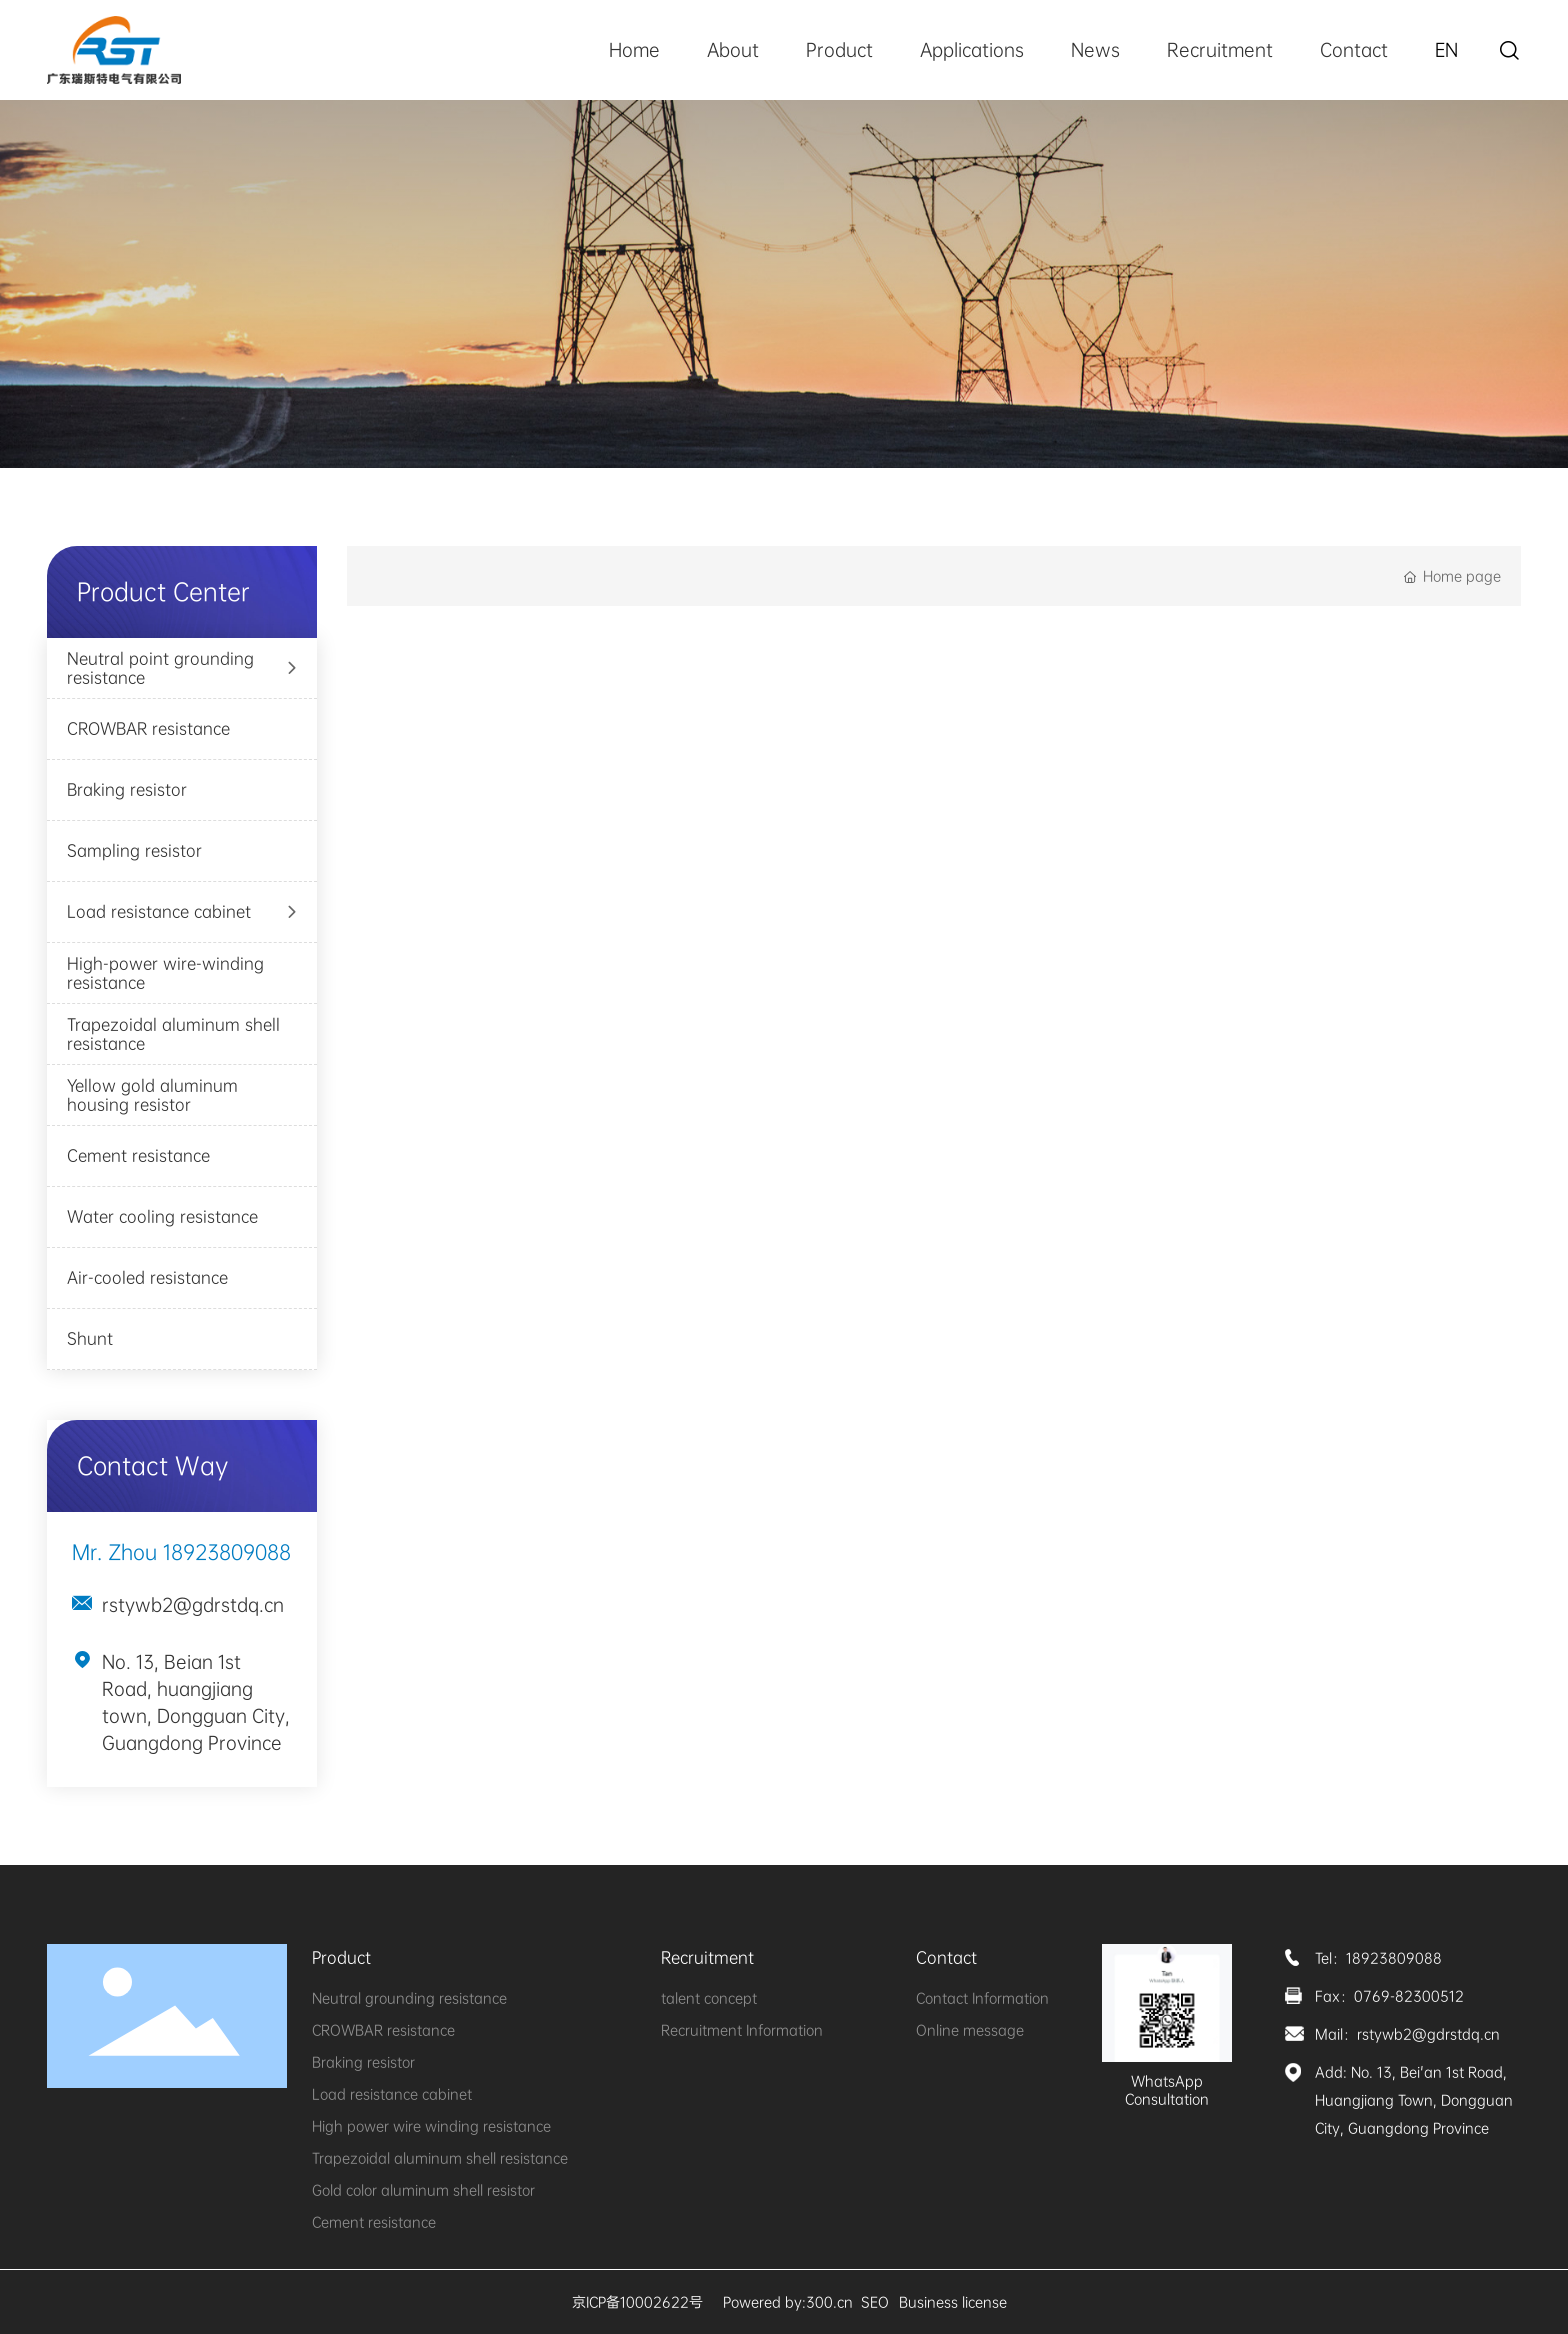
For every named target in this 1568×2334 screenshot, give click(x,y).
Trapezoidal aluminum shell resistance (173, 1034)
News (1095, 50)
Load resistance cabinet (159, 911)
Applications (972, 50)
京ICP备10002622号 (637, 2302)
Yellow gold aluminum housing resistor (152, 1095)
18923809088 (227, 1552)
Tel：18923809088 (1378, 1958)
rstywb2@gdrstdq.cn (193, 1605)
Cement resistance (138, 1155)
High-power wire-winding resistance (165, 973)
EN (1446, 50)
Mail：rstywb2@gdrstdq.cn (1407, 2034)
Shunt (90, 1338)
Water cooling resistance (162, 1216)
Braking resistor (127, 789)
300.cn (829, 2302)
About (733, 50)
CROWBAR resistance (148, 728)
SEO (875, 2302)
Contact (1354, 50)
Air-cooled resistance (147, 1277)
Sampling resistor (134, 850)
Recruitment (1220, 50)
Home (634, 50)
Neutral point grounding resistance (160, 668)
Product (839, 50)
